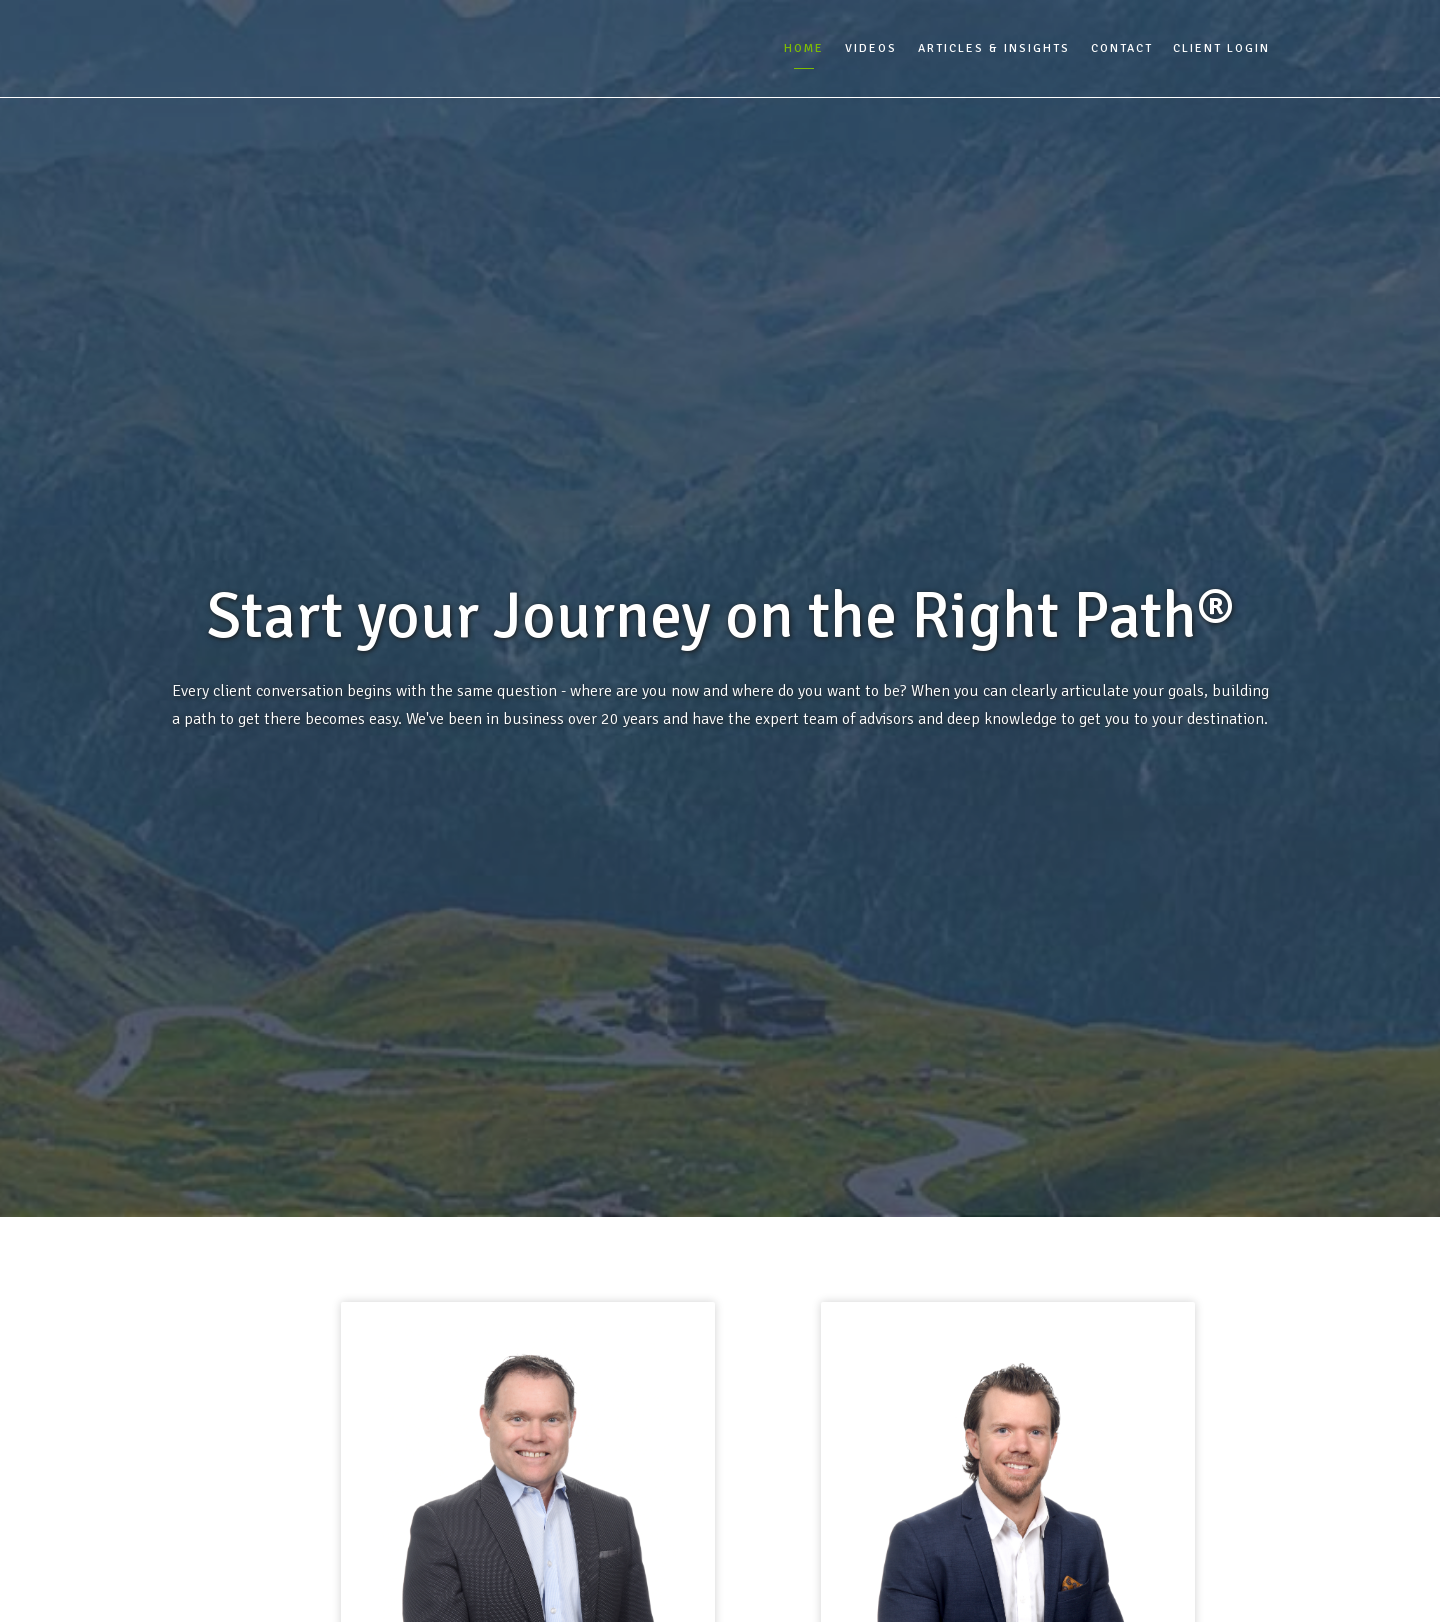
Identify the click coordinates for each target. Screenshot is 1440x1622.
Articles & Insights (994, 48)
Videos (871, 48)
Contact (1122, 48)
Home (804, 48)
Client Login (1221, 48)
